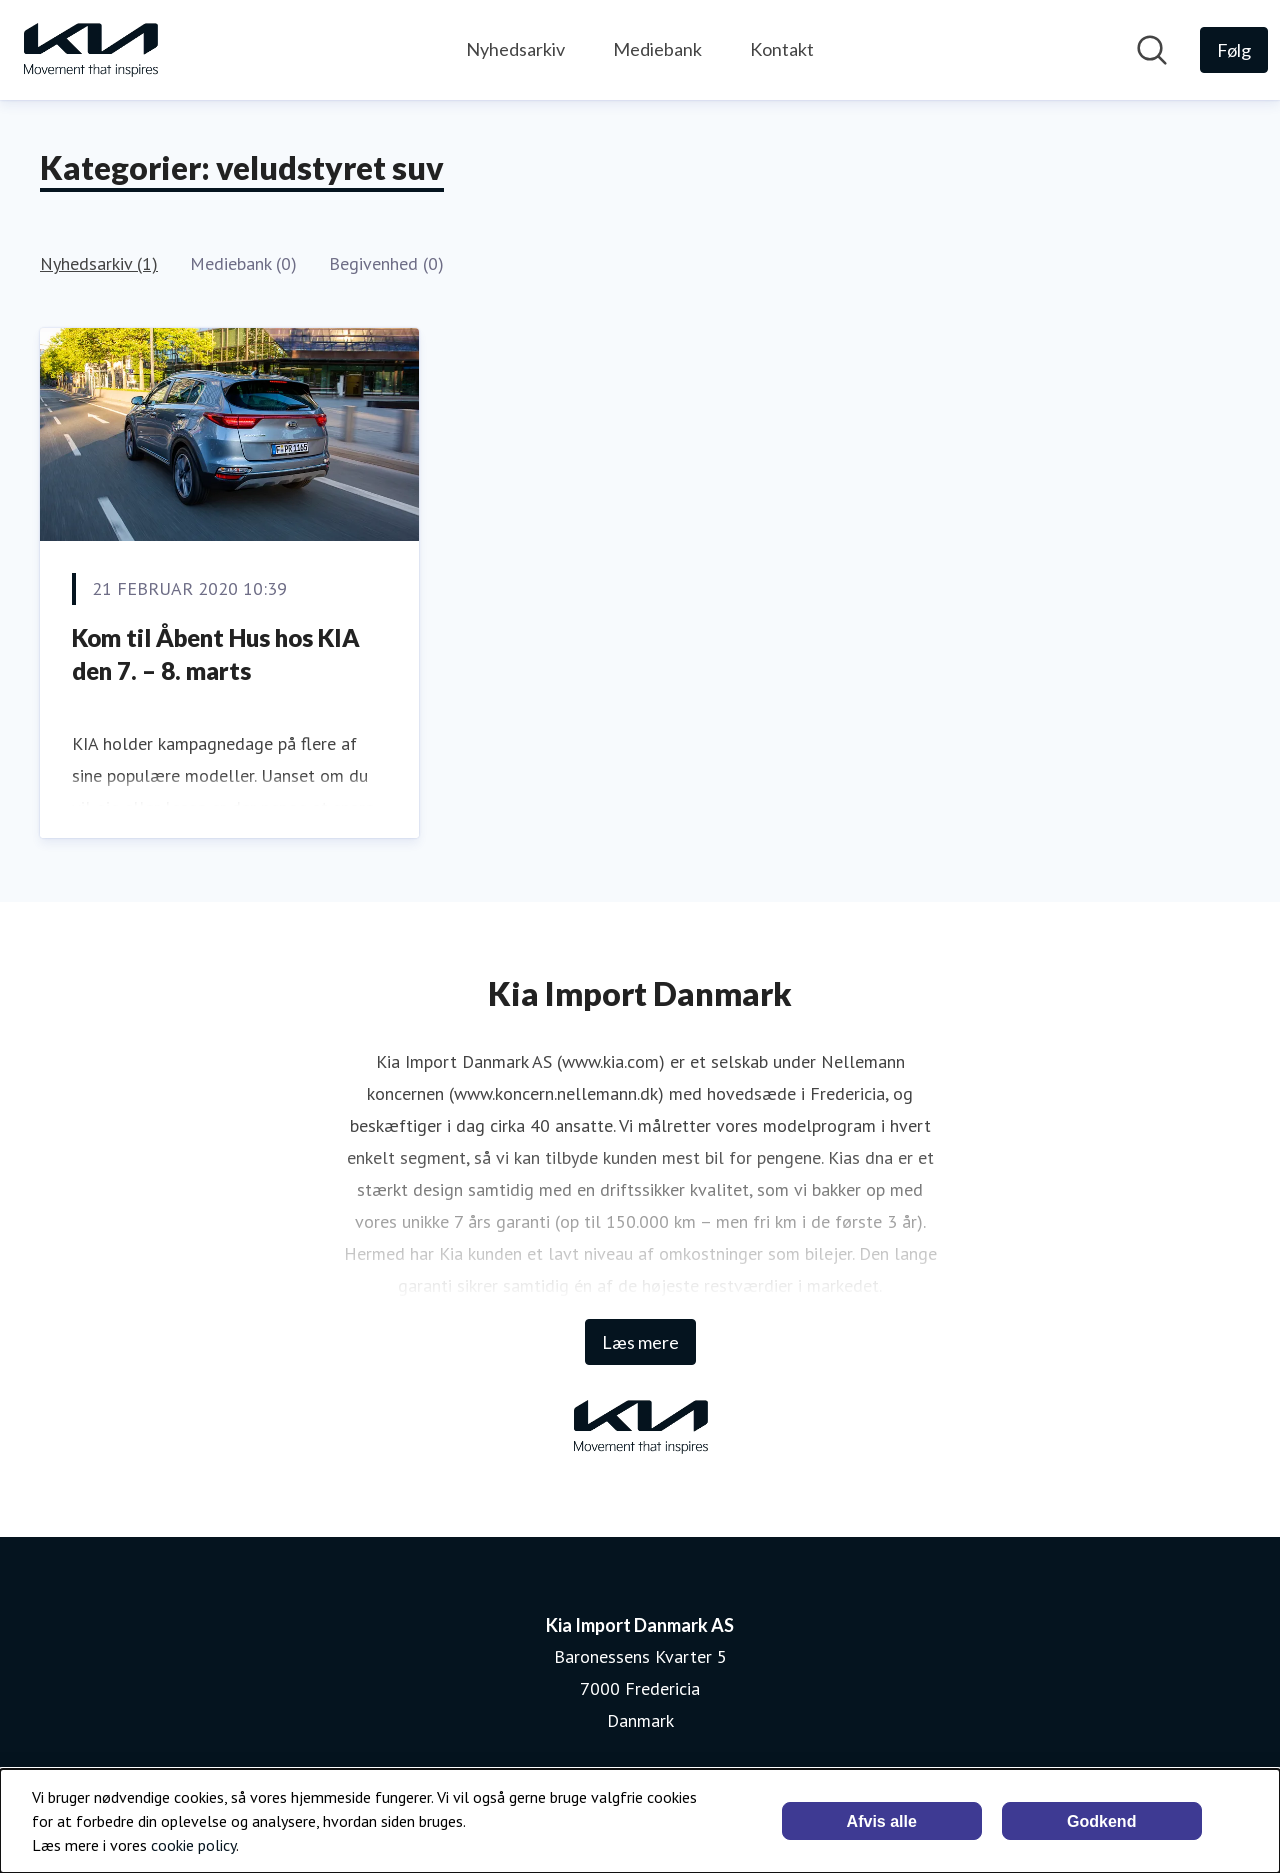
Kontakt (782, 49)
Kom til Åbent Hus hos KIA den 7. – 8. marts (216, 654)
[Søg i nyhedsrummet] (1152, 50)
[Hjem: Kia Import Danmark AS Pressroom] (90, 50)
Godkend (1101, 1821)
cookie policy (193, 1845)
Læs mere (640, 1342)
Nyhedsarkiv (515, 49)
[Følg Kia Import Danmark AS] (1234, 50)
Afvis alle (882, 1821)
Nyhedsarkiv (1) (99, 263)
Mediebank (657, 49)
